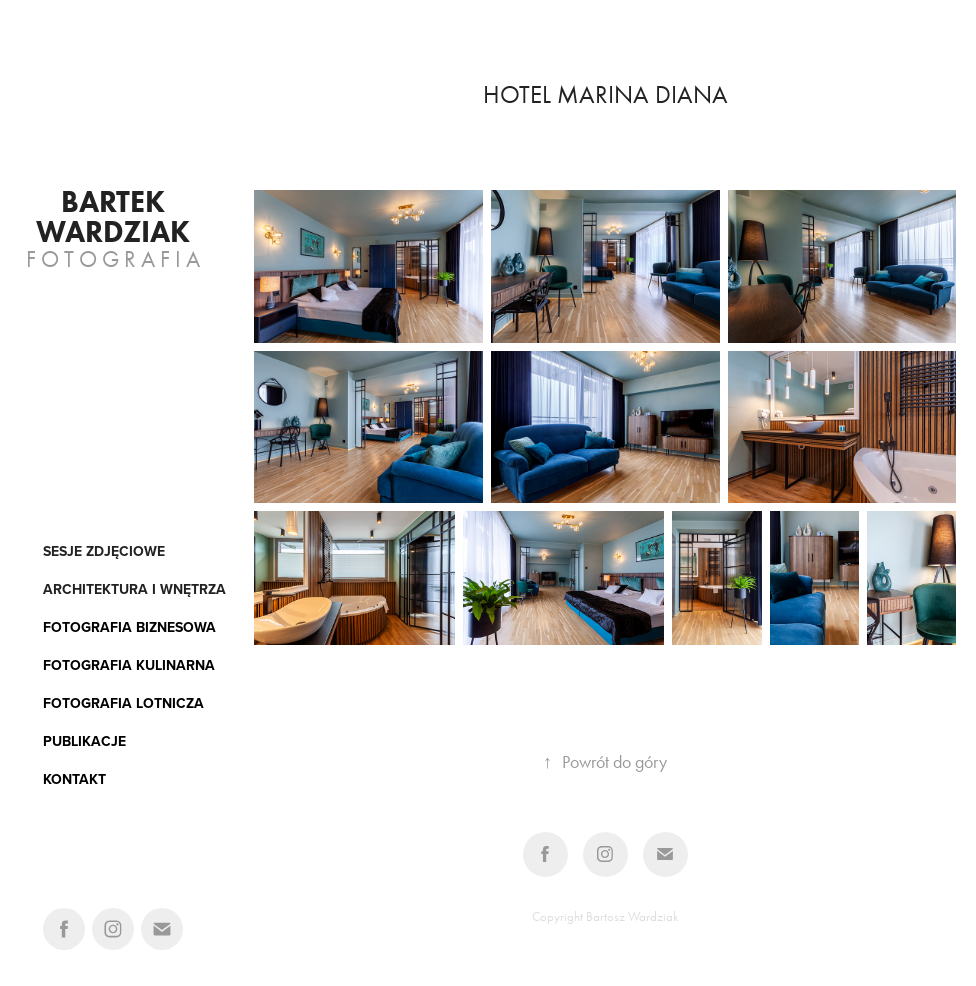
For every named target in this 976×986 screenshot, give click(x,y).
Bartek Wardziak (113, 216)
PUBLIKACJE (84, 741)
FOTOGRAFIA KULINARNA (129, 665)
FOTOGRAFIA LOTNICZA (123, 703)
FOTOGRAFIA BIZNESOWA (129, 627)
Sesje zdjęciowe (104, 551)
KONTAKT (74, 779)
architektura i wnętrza (134, 589)
